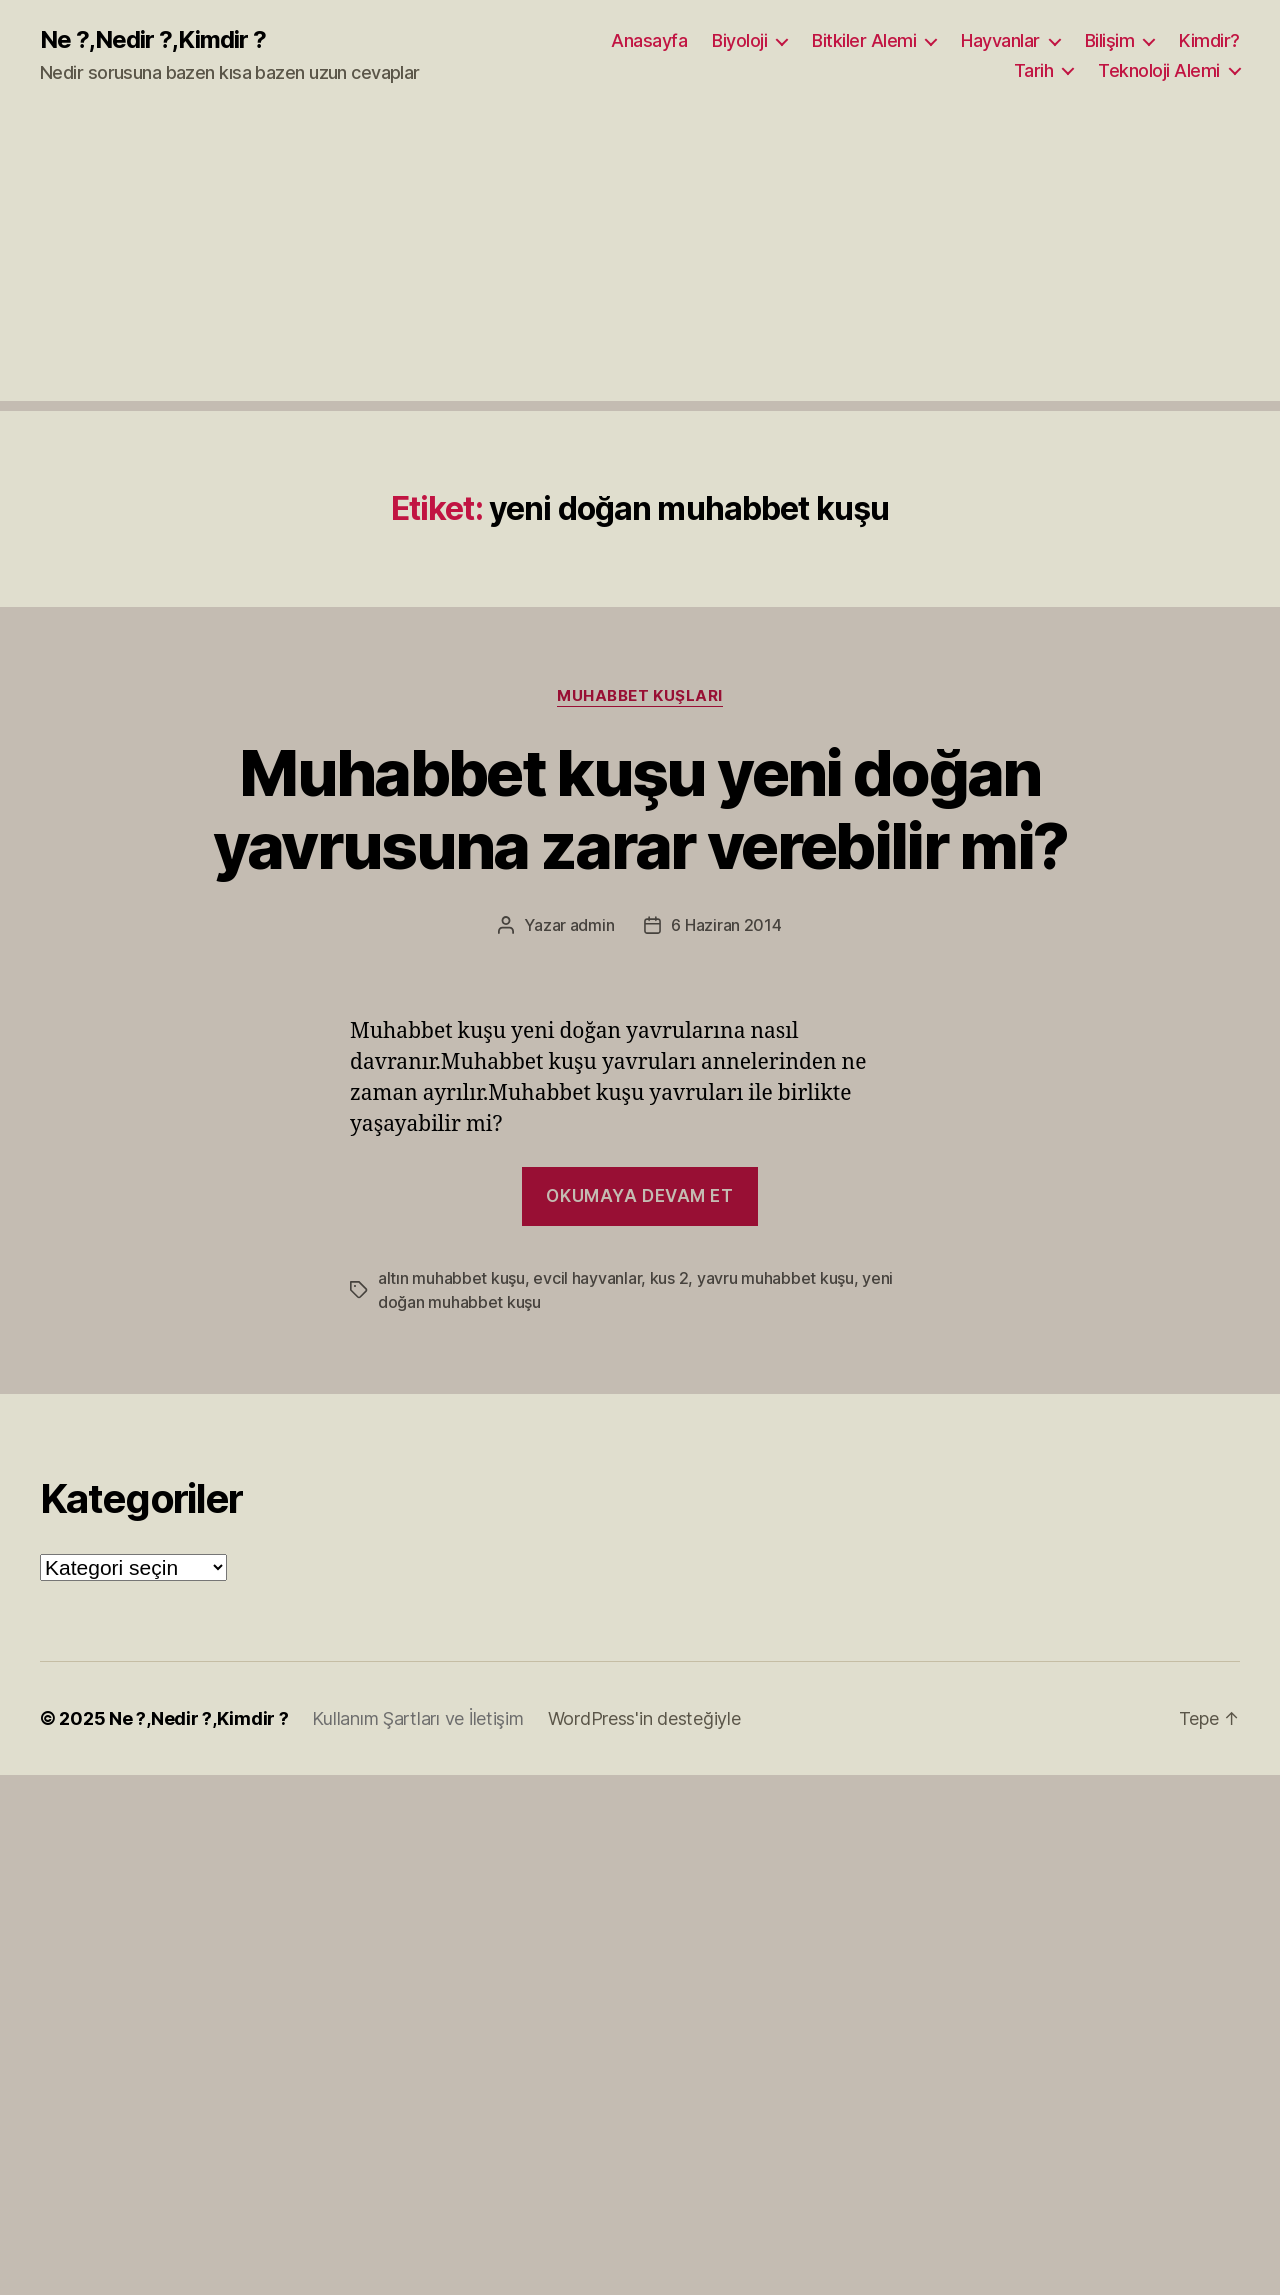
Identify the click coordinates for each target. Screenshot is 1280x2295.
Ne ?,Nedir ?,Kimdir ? (153, 40)
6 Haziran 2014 (726, 925)
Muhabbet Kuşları (640, 696)
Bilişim (1110, 40)
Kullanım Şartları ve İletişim (417, 1718)
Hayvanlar (1000, 40)
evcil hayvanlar (587, 1278)
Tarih (1034, 70)
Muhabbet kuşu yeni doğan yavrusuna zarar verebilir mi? (640, 809)
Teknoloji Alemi (1159, 70)
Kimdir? (1209, 40)
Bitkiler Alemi (864, 40)
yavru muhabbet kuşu (775, 1278)
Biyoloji (739, 40)
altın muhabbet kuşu (451, 1278)
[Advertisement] (640, 261)
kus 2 (669, 1278)
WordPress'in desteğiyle (644, 1718)
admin (592, 925)
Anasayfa (649, 40)
